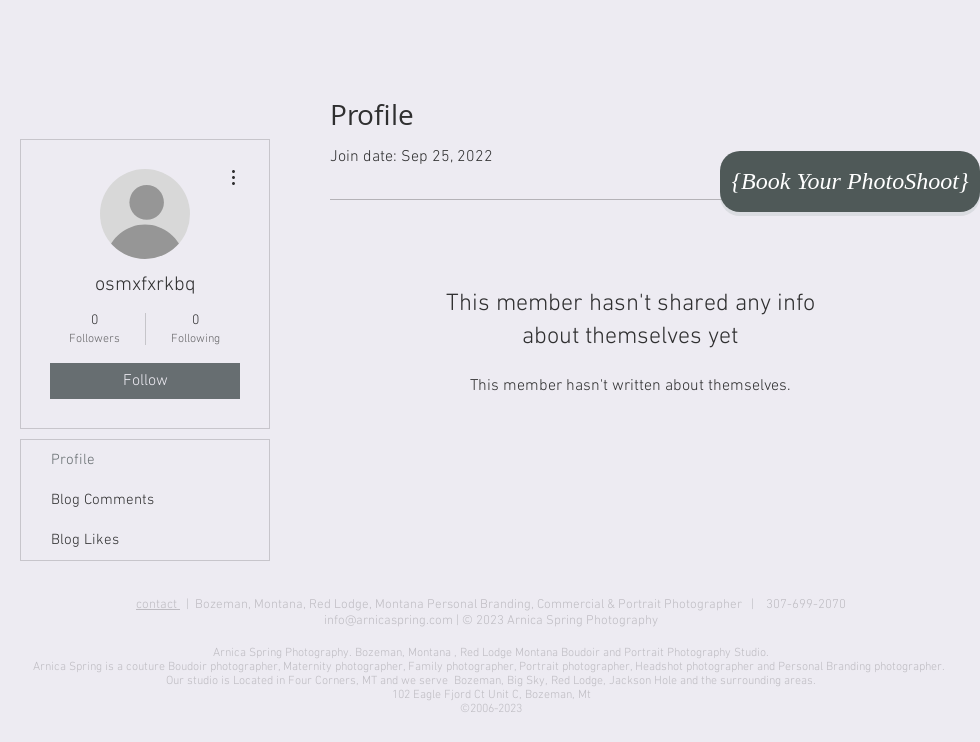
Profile (73, 460)
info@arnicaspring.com (388, 621)
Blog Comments (102, 500)
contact (158, 605)
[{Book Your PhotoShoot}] (850, 181)
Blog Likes (85, 540)
